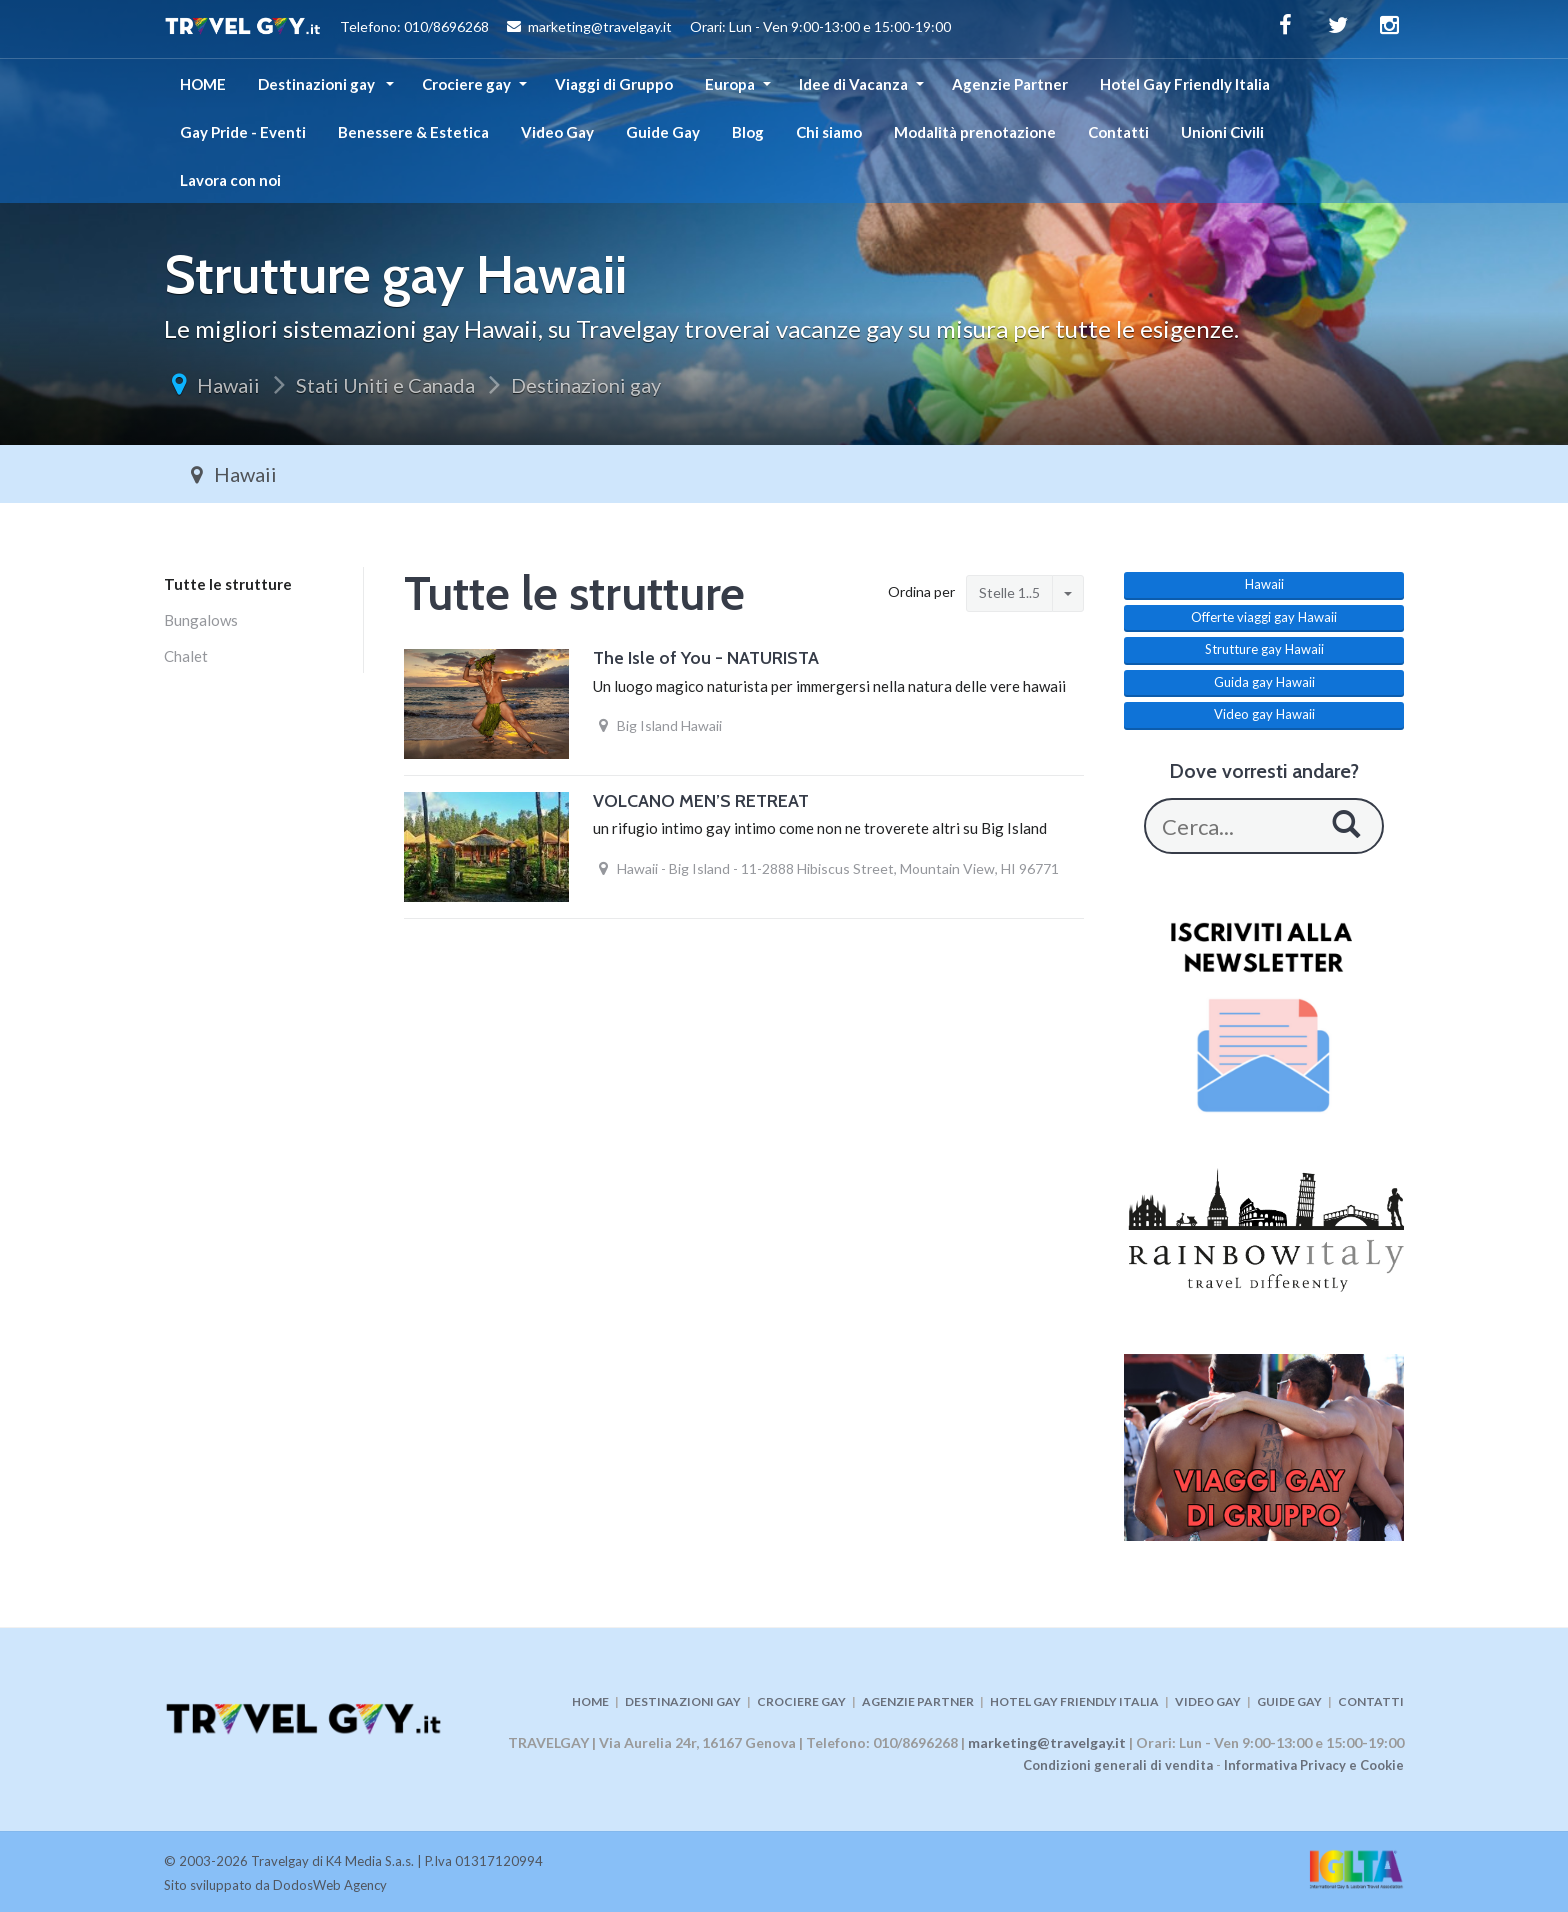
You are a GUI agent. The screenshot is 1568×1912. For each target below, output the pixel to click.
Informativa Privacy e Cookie (1314, 1765)
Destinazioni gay (318, 84)
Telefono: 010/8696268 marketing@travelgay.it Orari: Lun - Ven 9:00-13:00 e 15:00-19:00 (557, 29)
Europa (730, 84)
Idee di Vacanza (853, 84)
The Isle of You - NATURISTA (706, 658)
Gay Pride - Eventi (243, 132)
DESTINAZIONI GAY (683, 1701)
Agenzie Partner (1010, 84)
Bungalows (201, 620)
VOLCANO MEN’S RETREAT (701, 801)
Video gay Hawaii (1264, 714)
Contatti (1118, 132)
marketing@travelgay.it (1047, 1742)
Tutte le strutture (228, 584)
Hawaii (228, 385)
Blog (748, 132)
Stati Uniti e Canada (385, 385)
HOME (203, 84)
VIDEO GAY (1208, 1701)
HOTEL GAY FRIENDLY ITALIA (1074, 1701)
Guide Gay (663, 132)
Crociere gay (466, 84)
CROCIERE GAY (801, 1701)
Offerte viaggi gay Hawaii (1264, 617)
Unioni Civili (1222, 132)
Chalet (186, 656)
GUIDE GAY (1289, 1701)
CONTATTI (1371, 1701)
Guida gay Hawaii (1264, 682)
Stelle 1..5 (1009, 592)
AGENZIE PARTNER (918, 1701)
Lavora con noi (230, 180)
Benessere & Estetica (413, 132)
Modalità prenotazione (975, 132)
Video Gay (557, 132)
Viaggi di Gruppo (614, 84)
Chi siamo (829, 132)
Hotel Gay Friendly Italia (1185, 84)
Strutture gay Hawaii (1264, 649)
